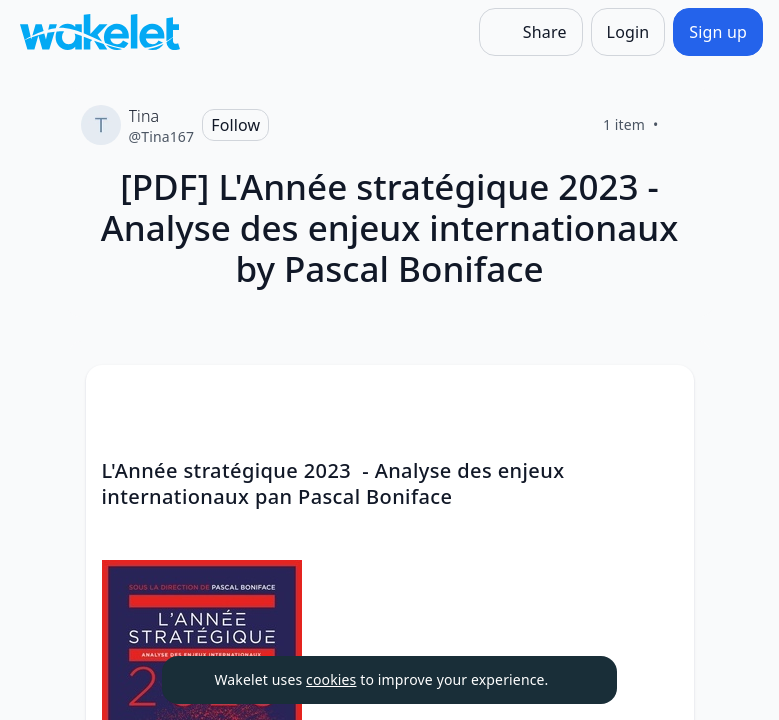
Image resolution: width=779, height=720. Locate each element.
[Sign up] (718, 32)
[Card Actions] (662, 397)
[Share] (531, 32)
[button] (662, 398)
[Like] (683, 125)
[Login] (628, 32)
